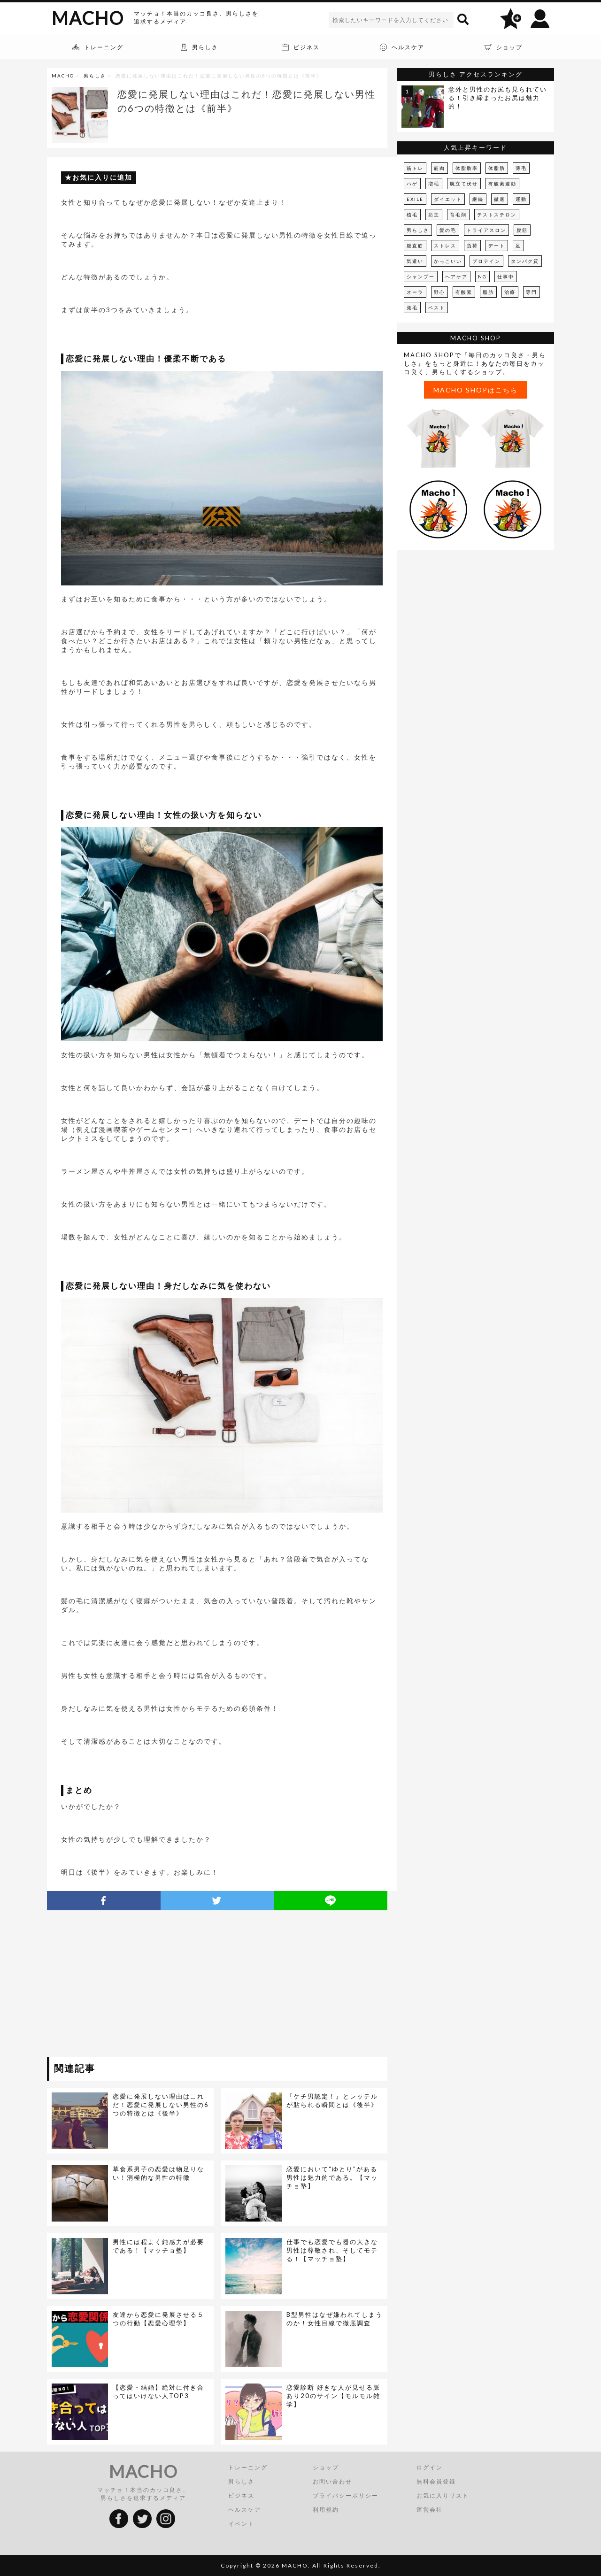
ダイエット (448, 199)
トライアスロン (486, 230)
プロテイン (486, 261)
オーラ (415, 292)
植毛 (412, 214)
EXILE (415, 199)
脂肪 (488, 292)
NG (482, 276)
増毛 (433, 183)
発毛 (412, 307)
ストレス (445, 245)
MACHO (88, 18)
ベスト (436, 307)
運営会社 (429, 2509)
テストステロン (496, 214)
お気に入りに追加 (102, 177)
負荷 (472, 245)
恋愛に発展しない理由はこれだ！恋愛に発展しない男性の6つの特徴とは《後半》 (161, 2104)
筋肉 (439, 168)
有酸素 (463, 292)
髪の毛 (447, 230)
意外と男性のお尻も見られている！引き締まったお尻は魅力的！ (497, 97)
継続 (478, 199)
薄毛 (521, 168)
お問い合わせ (332, 2481)
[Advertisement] (133, 1985)
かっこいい (448, 261)
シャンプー (421, 276)
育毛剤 (458, 214)
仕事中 (505, 276)
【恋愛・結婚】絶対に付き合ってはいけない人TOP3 (158, 2391)
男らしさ (95, 75)
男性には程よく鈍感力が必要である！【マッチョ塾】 (158, 2246)
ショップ (326, 2467)
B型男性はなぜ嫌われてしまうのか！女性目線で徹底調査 (334, 2319)
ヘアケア (456, 276)
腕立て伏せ (464, 183)
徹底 (499, 199)
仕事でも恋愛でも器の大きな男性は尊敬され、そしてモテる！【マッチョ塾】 (332, 2250)
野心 (439, 292)
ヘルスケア (244, 2509)
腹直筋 (415, 245)
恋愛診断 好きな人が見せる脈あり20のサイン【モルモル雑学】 (333, 2396)
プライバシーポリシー (345, 2495)
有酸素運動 (502, 183)
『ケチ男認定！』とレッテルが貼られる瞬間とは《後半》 (332, 2100)
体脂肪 (496, 168)
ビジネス (241, 2495)
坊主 (433, 214)
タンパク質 (525, 261)
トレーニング (248, 2467)
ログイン (429, 2467)
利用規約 (326, 2509)
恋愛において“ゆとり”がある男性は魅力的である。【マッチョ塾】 (332, 2177)
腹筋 (522, 230)
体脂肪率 (466, 168)
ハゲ (412, 183)
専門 (531, 292)
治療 (510, 292)
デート (496, 245)
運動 (521, 199)
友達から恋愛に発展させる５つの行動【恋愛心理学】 (158, 2319)
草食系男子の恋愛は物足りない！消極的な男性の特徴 (158, 2173)
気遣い (415, 261)
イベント (241, 2523)
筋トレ (415, 168)
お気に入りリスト (442, 2495)
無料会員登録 (436, 2481)
